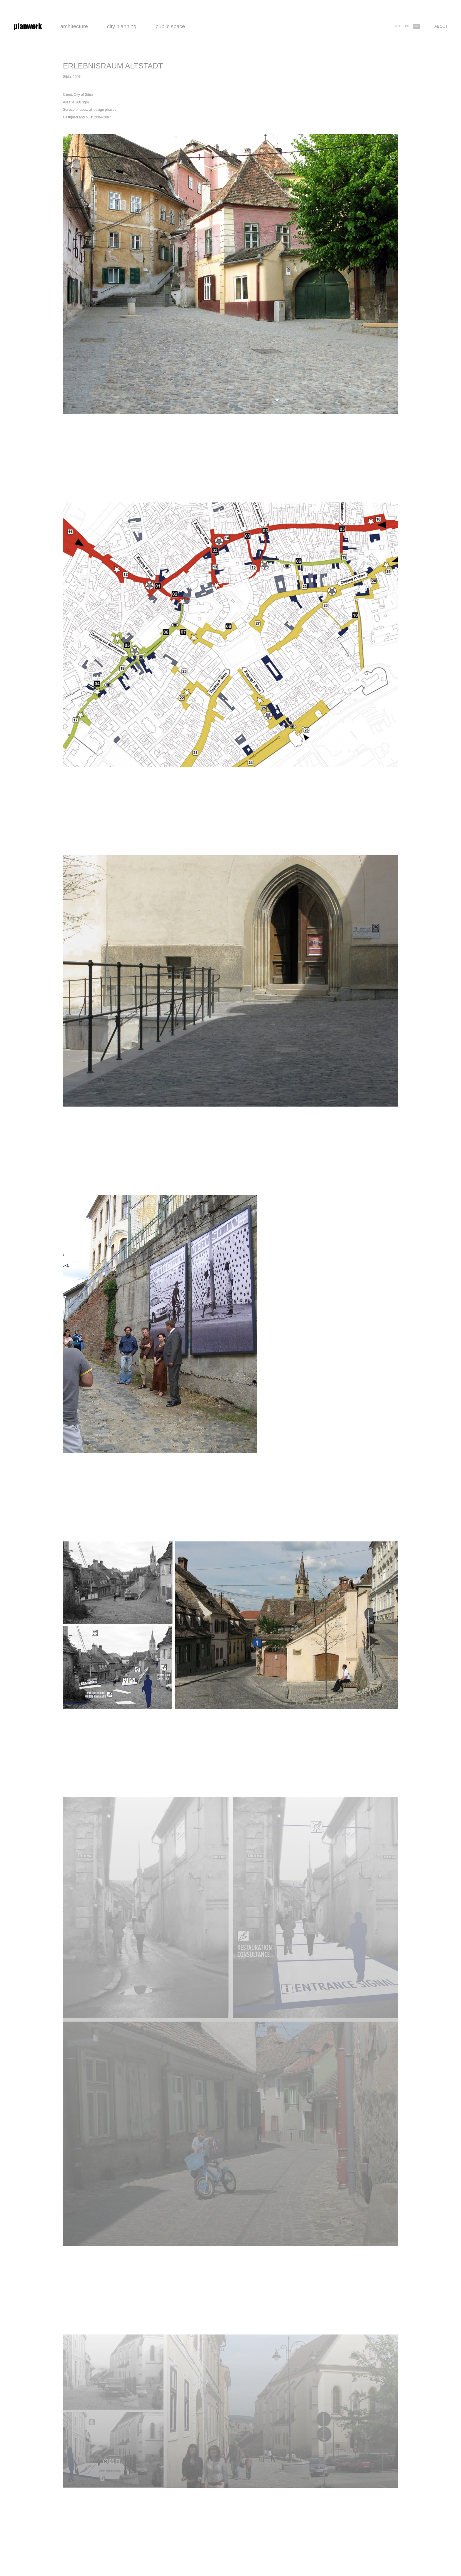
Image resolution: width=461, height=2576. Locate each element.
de (407, 26)
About (441, 26)
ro (397, 26)
